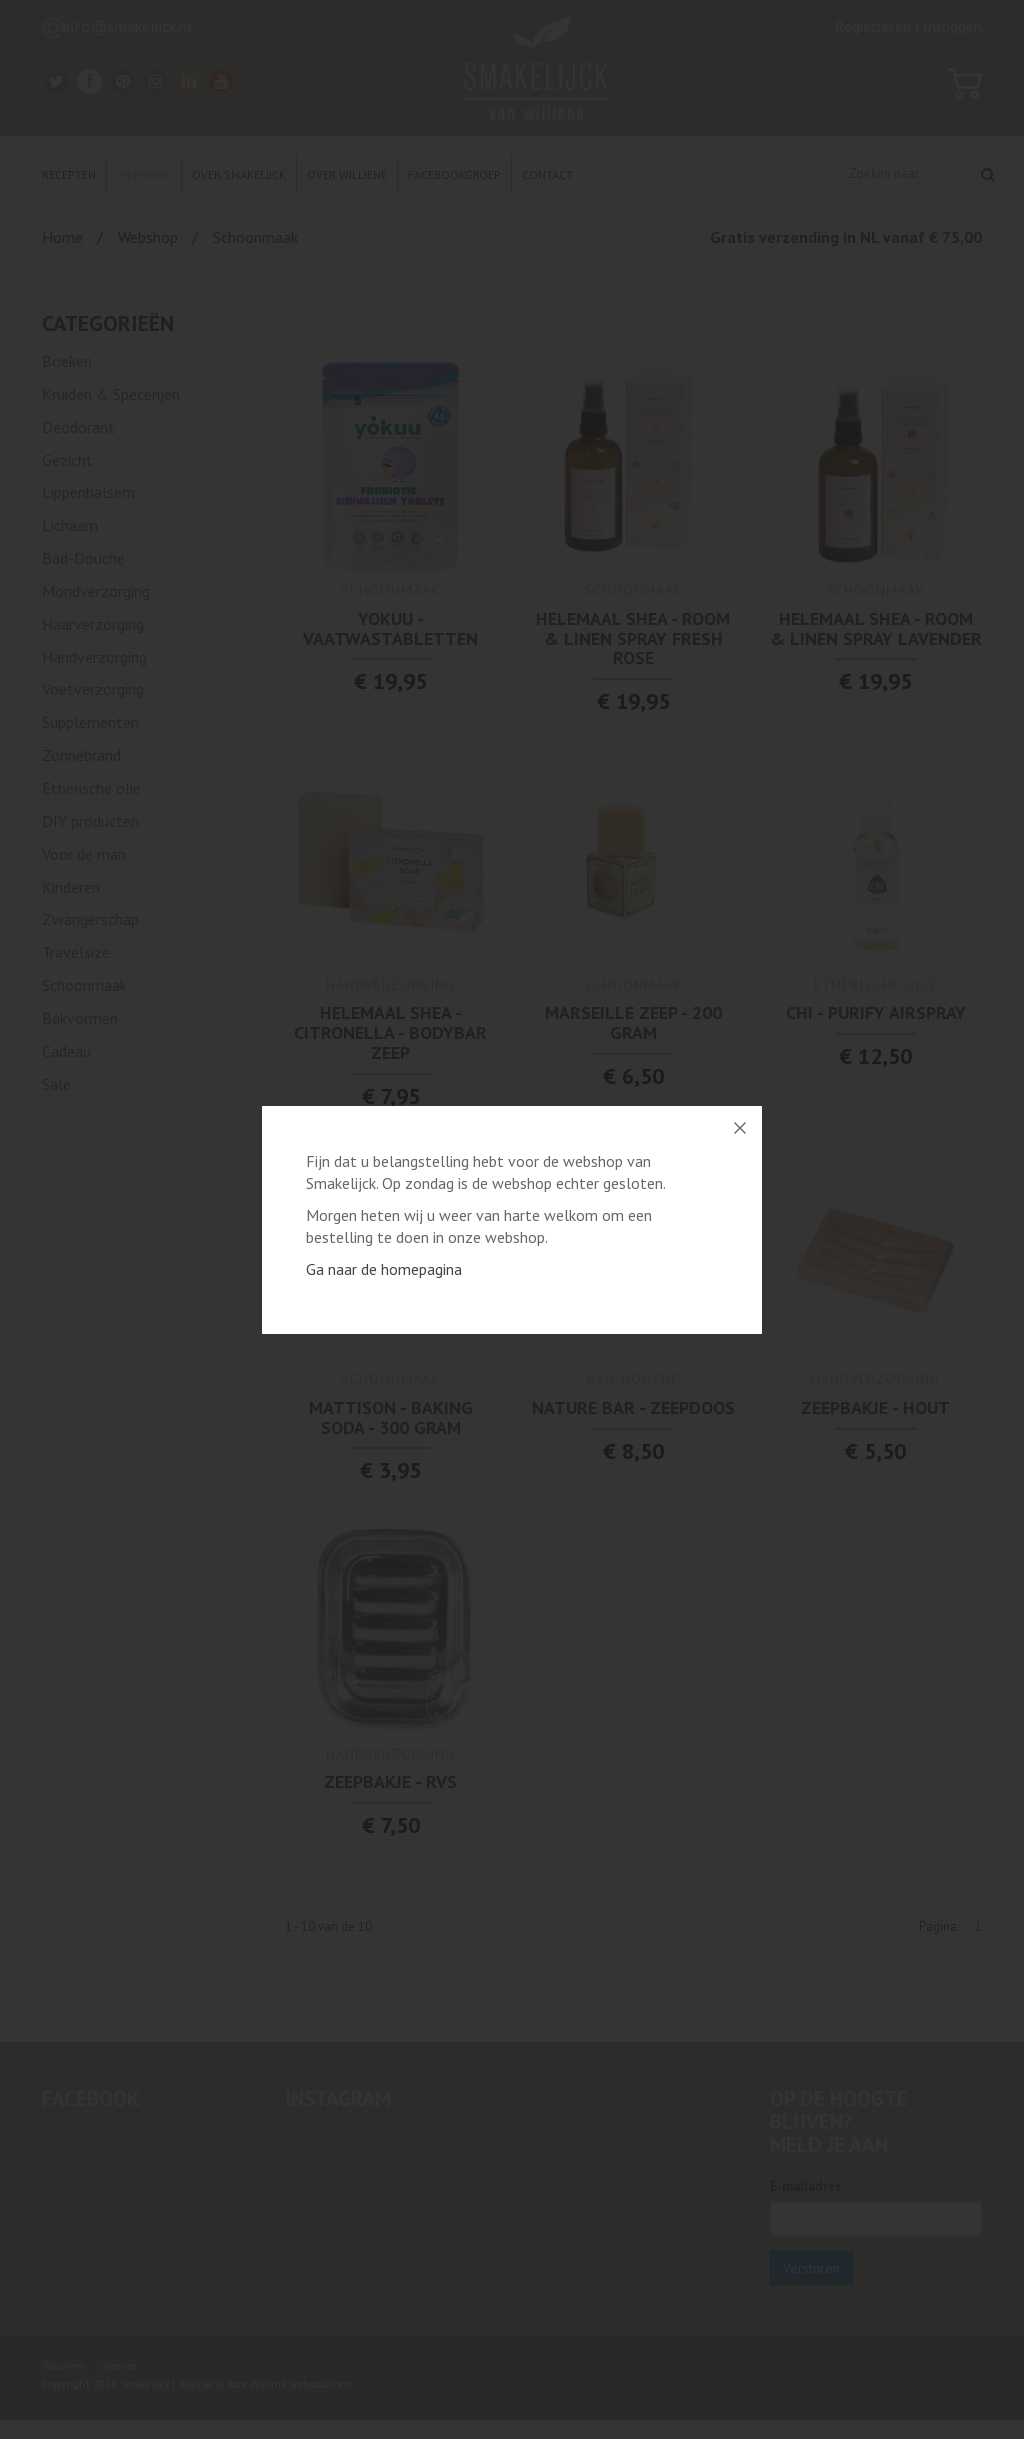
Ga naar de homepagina (384, 1269)
